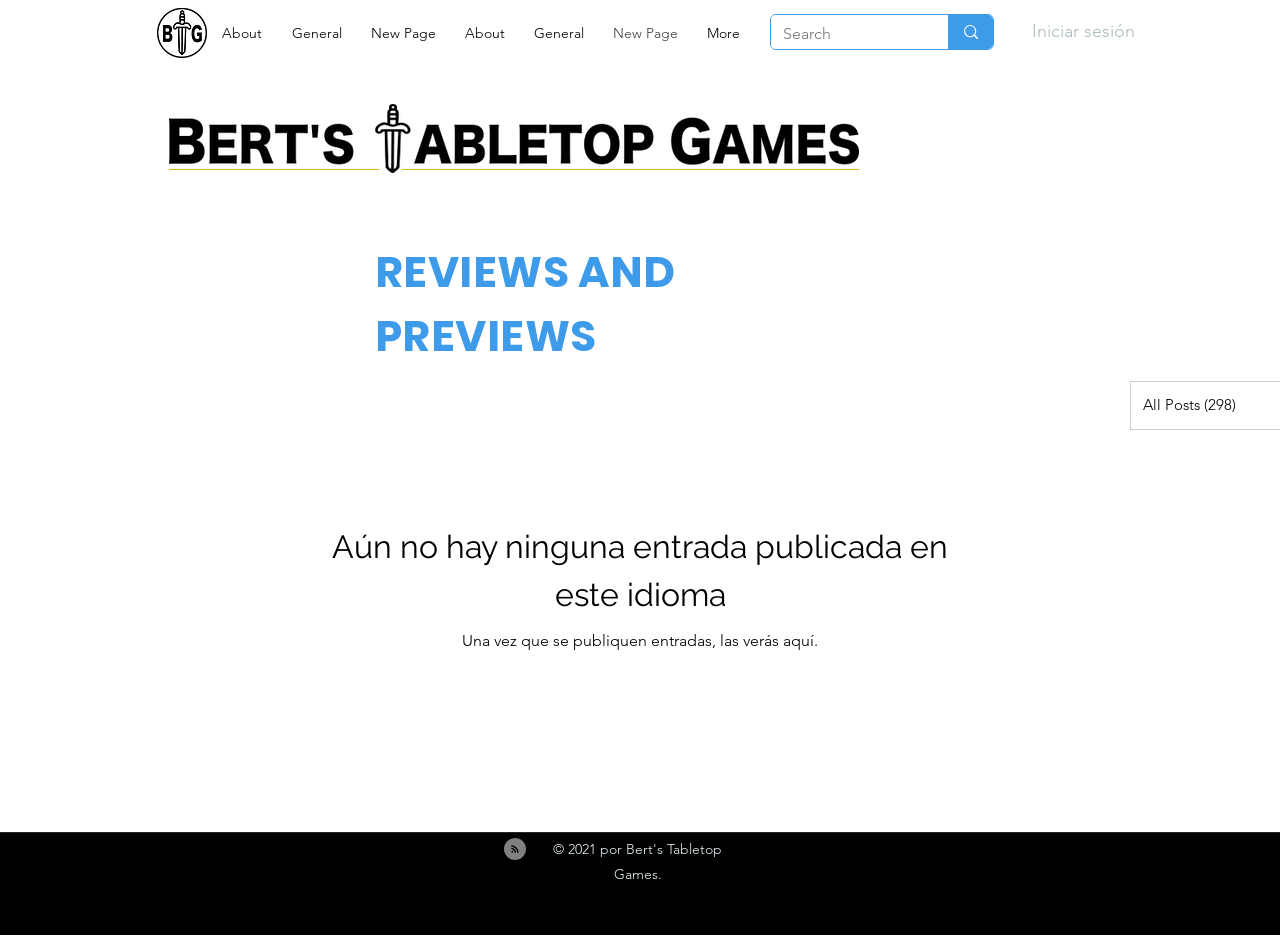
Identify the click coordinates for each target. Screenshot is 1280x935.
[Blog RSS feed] (515, 850)
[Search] (844, 34)
